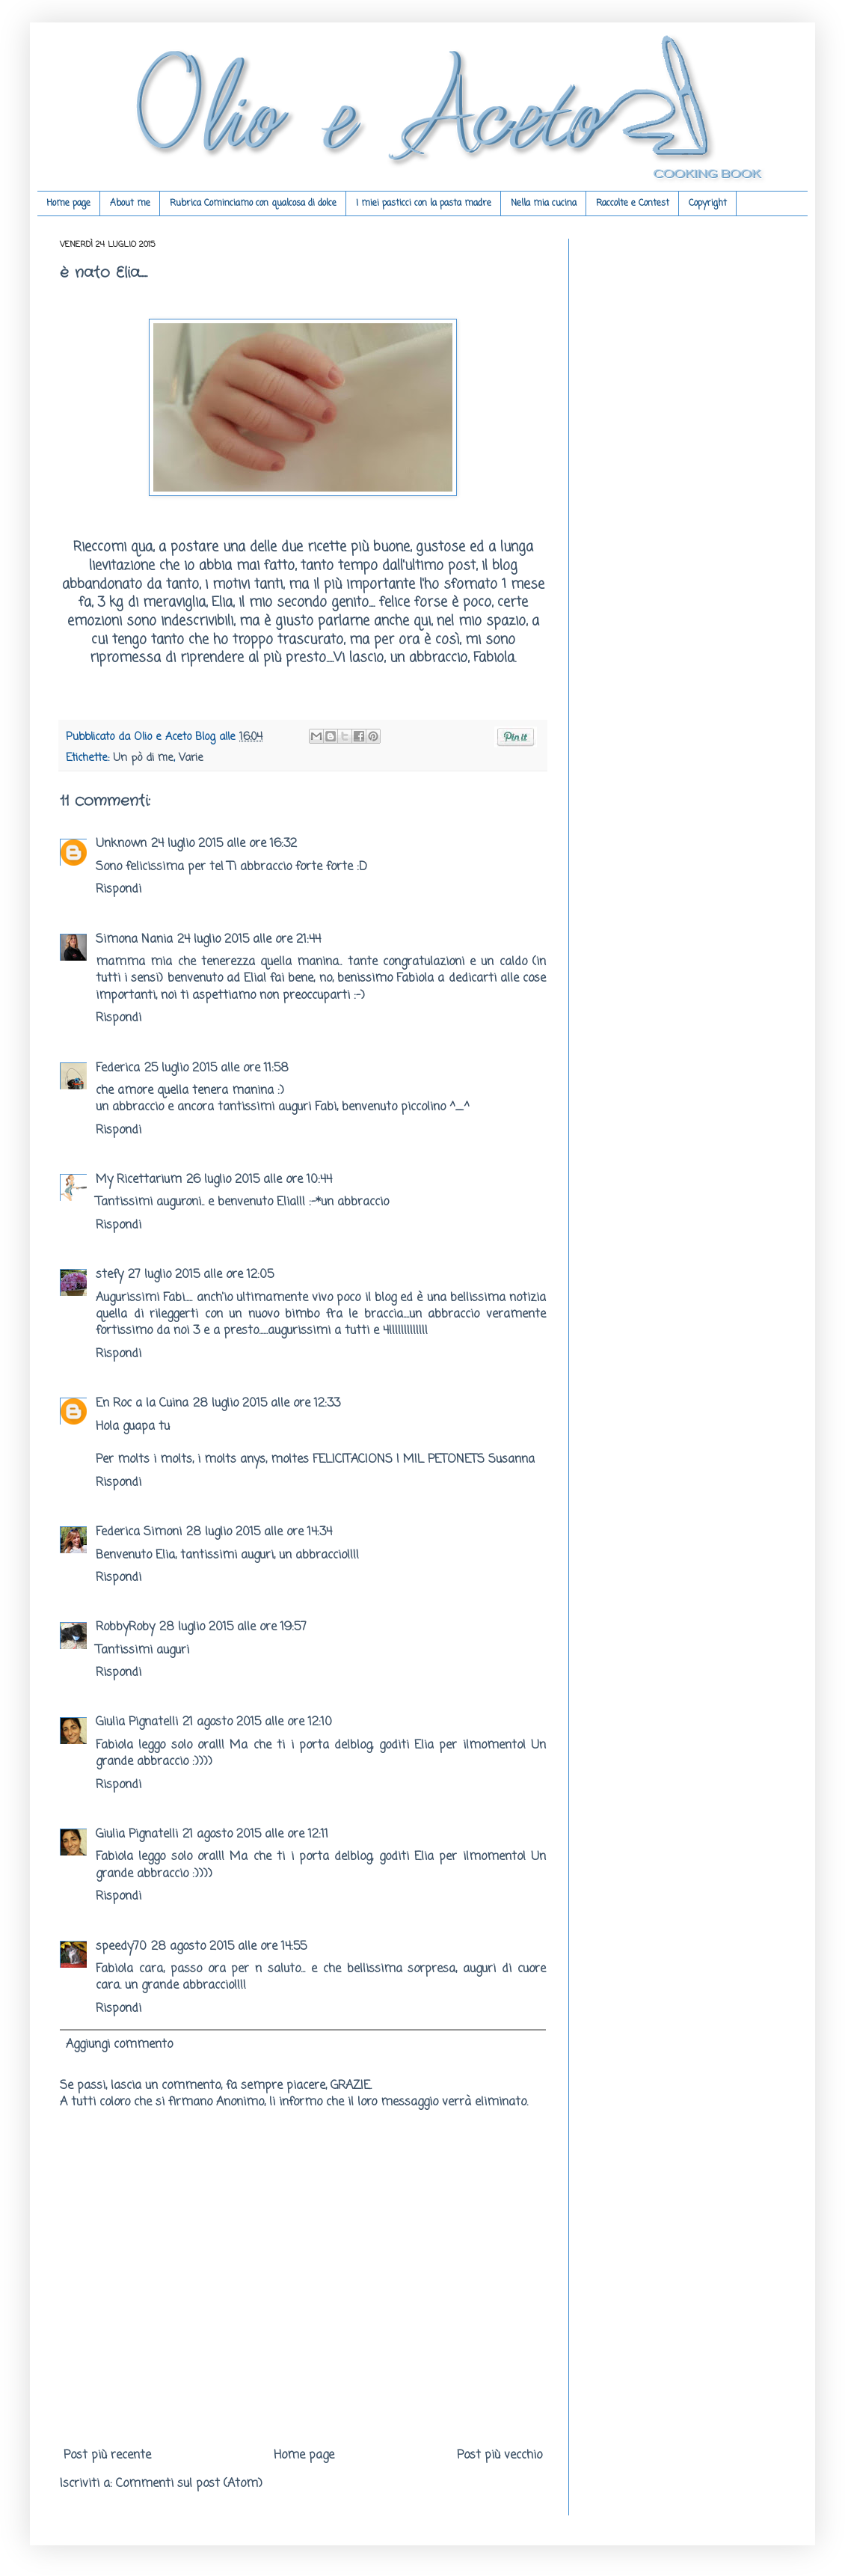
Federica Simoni (139, 1532)
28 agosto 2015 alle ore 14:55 (229, 1947)
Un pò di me (143, 758)
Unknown (121, 844)
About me (130, 203)
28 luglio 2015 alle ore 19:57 (233, 1627)
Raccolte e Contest (632, 203)
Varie (191, 758)
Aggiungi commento (119, 2045)
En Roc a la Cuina (142, 1404)
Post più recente (107, 2456)
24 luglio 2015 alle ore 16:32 (224, 844)
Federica (118, 1068)
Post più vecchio (499, 2456)
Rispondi (118, 890)
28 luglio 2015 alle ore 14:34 (259, 1532)
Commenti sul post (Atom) (189, 2484)
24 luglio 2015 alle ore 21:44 (249, 940)
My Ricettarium (139, 1180)
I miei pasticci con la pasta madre (423, 203)
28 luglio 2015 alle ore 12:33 (266, 1404)
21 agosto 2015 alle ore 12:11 (255, 1835)
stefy (109, 1275)
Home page (68, 203)
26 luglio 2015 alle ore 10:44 (259, 1180)
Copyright (708, 203)
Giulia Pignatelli (137, 1722)
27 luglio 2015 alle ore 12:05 (201, 1275)
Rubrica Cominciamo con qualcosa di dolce (253, 203)
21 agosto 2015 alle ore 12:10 (257, 1722)
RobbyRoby (125, 1627)
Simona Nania (134, 940)
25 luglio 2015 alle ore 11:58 (216, 1068)
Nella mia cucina (544, 203)
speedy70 (121, 1947)
